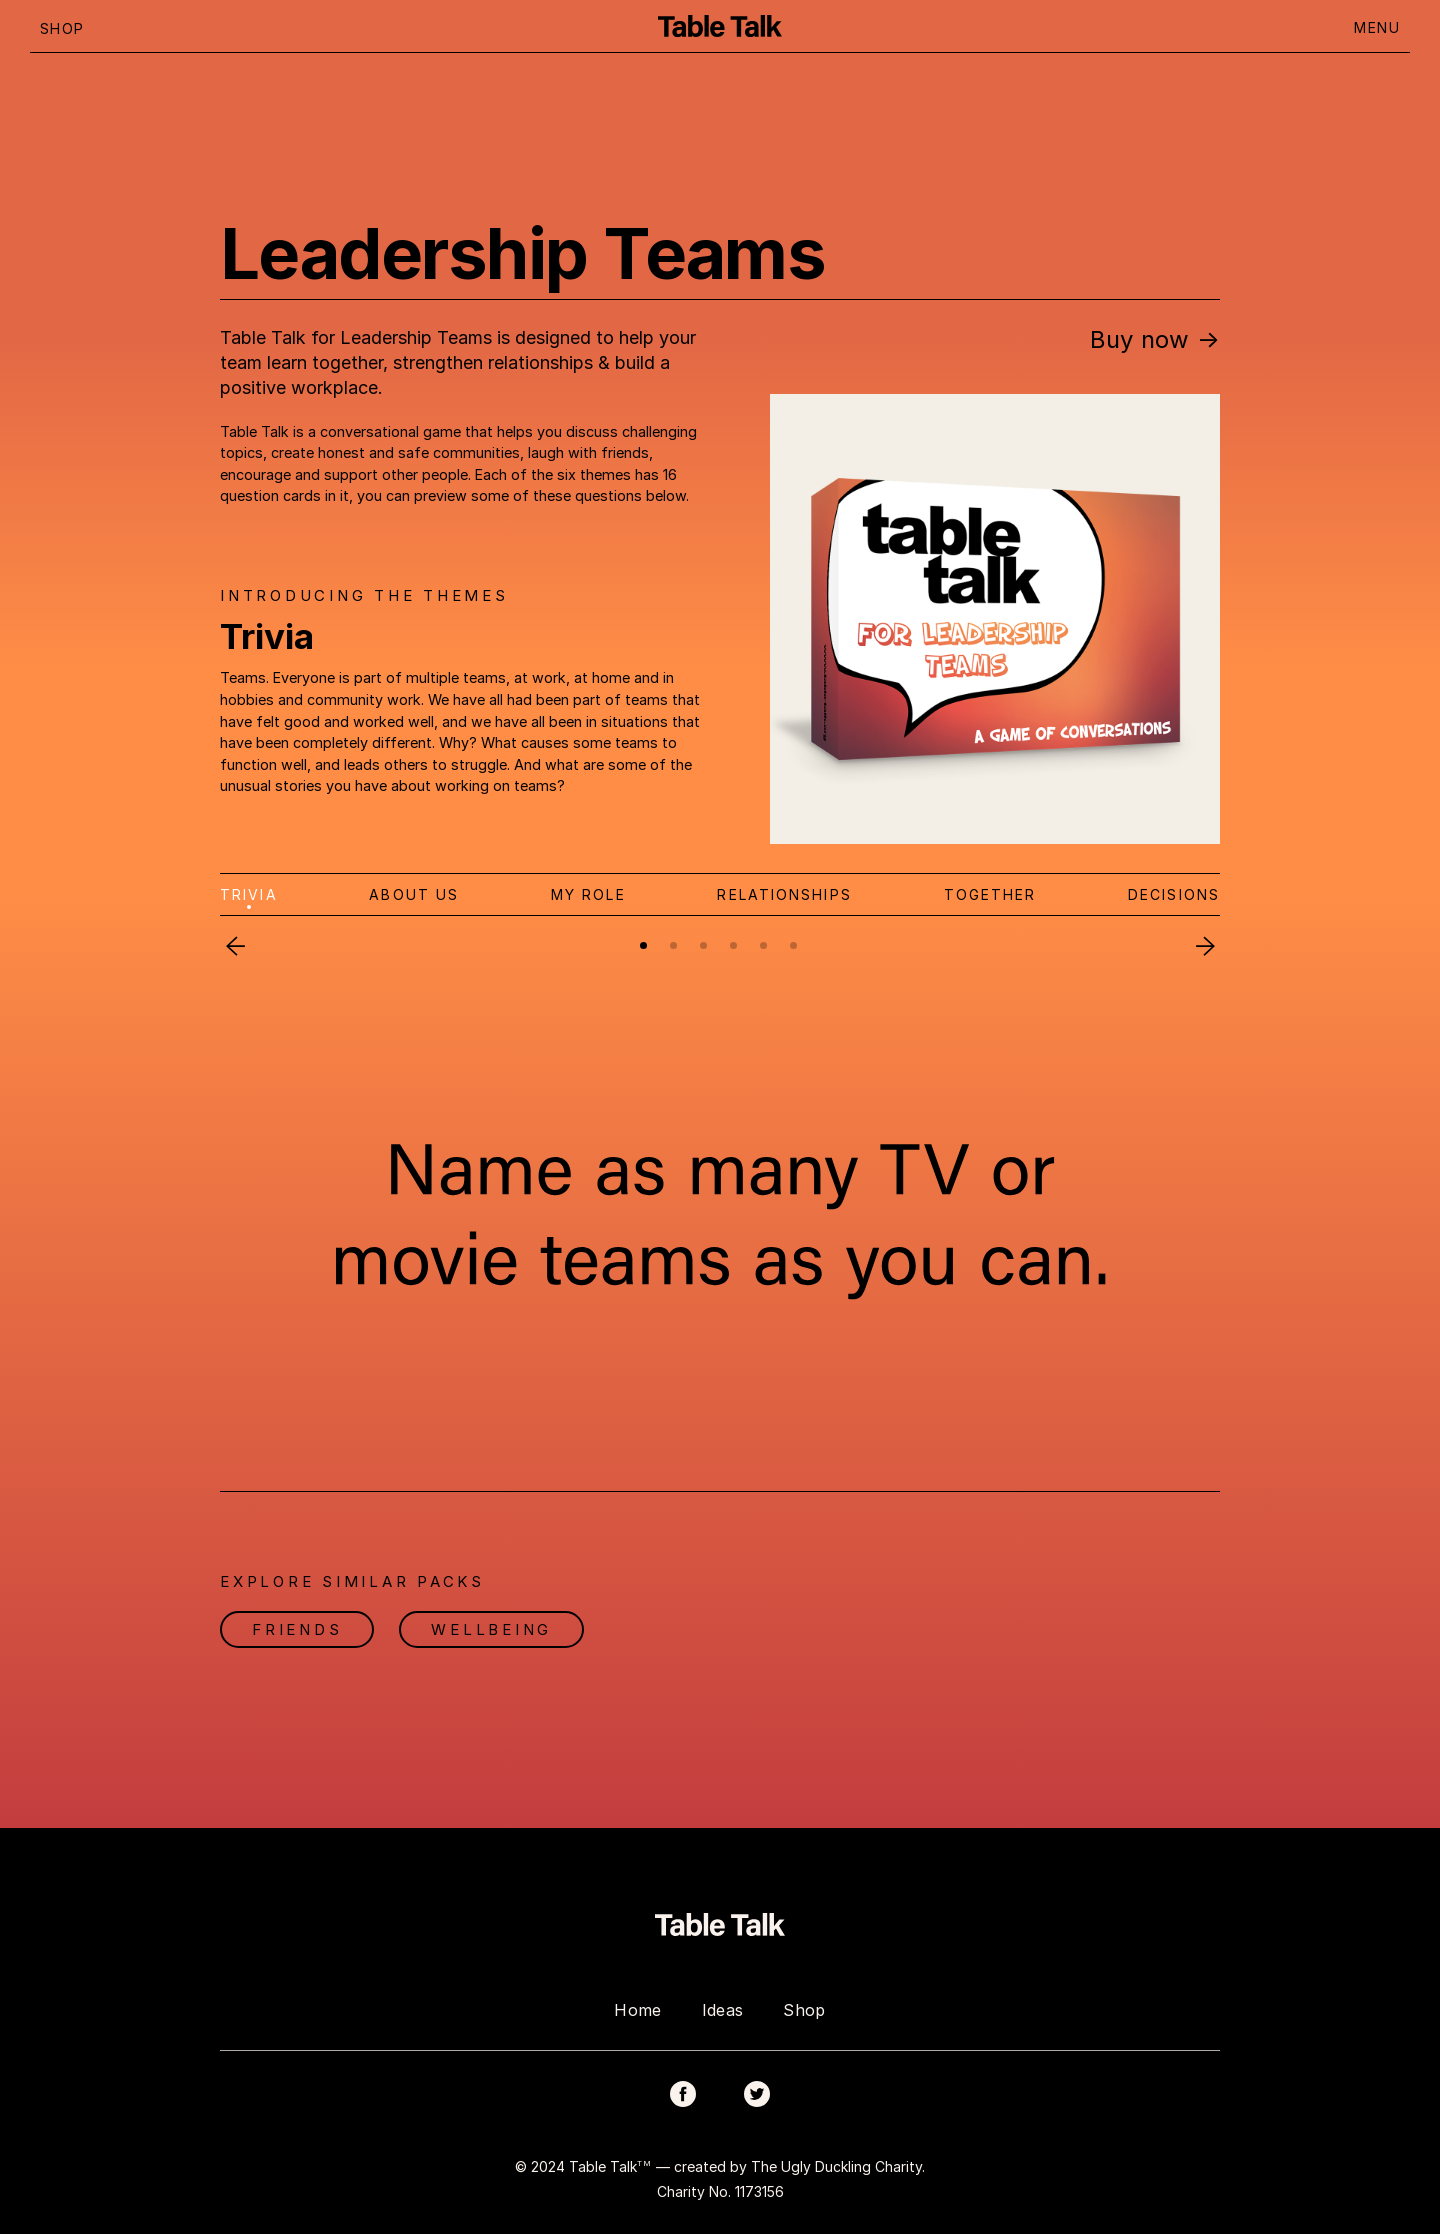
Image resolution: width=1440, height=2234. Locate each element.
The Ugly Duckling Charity (836, 2165)
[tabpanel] (720, 1211)
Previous (235, 946)
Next (1205, 946)
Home (637, 2010)
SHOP (62, 28)
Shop (804, 2010)
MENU (1377, 27)
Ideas (723, 2010)
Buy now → (1155, 339)
